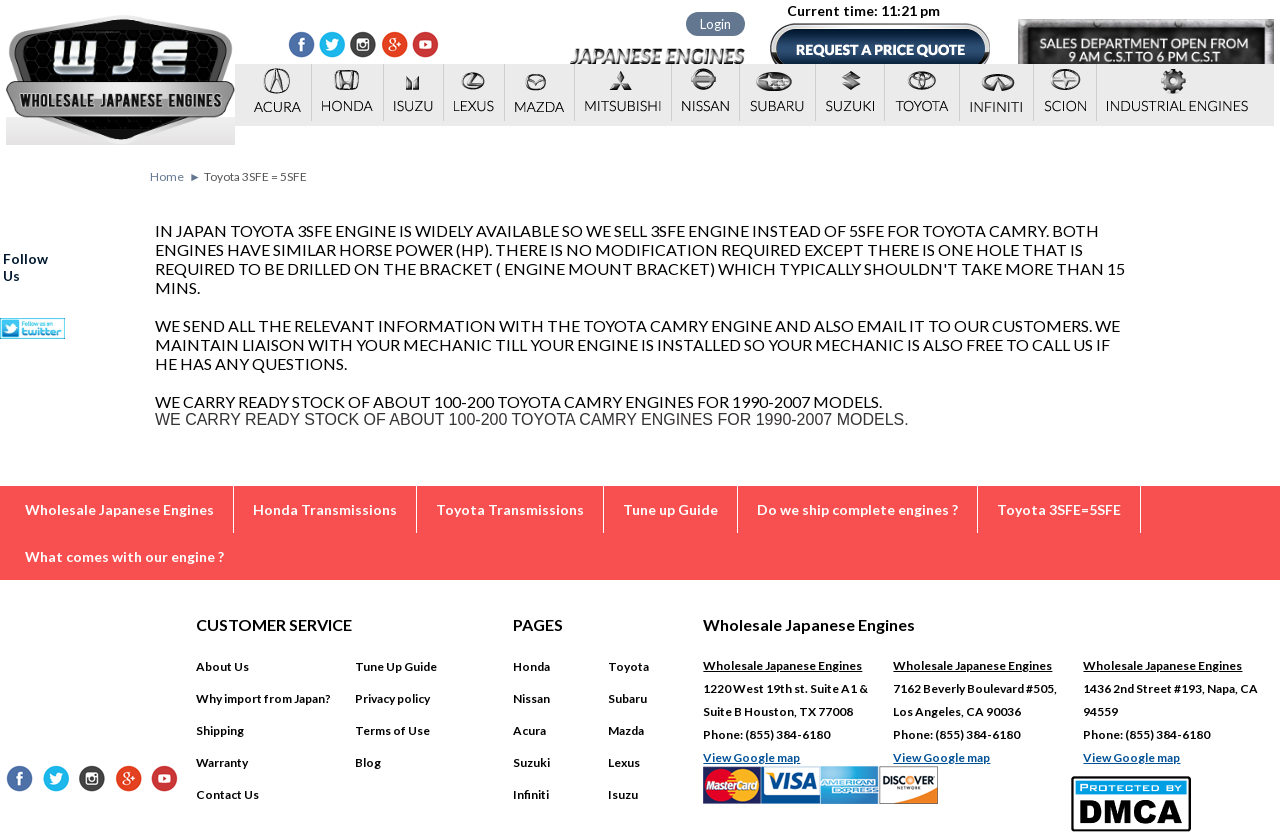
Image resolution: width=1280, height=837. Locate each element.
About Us (222, 666)
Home (167, 176)
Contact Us (227, 794)
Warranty (222, 762)
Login (715, 24)
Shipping (220, 730)
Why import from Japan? (263, 698)
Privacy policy (392, 698)
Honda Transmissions (325, 509)
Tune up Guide (670, 509)
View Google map (751, 757)
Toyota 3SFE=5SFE (1059, 509)
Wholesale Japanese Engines (119, 509)
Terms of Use (392, 730)
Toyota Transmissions (510, 509)
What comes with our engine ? (124, 556)
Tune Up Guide (396, 666)
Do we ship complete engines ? (857, 509)
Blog (368, 762)
